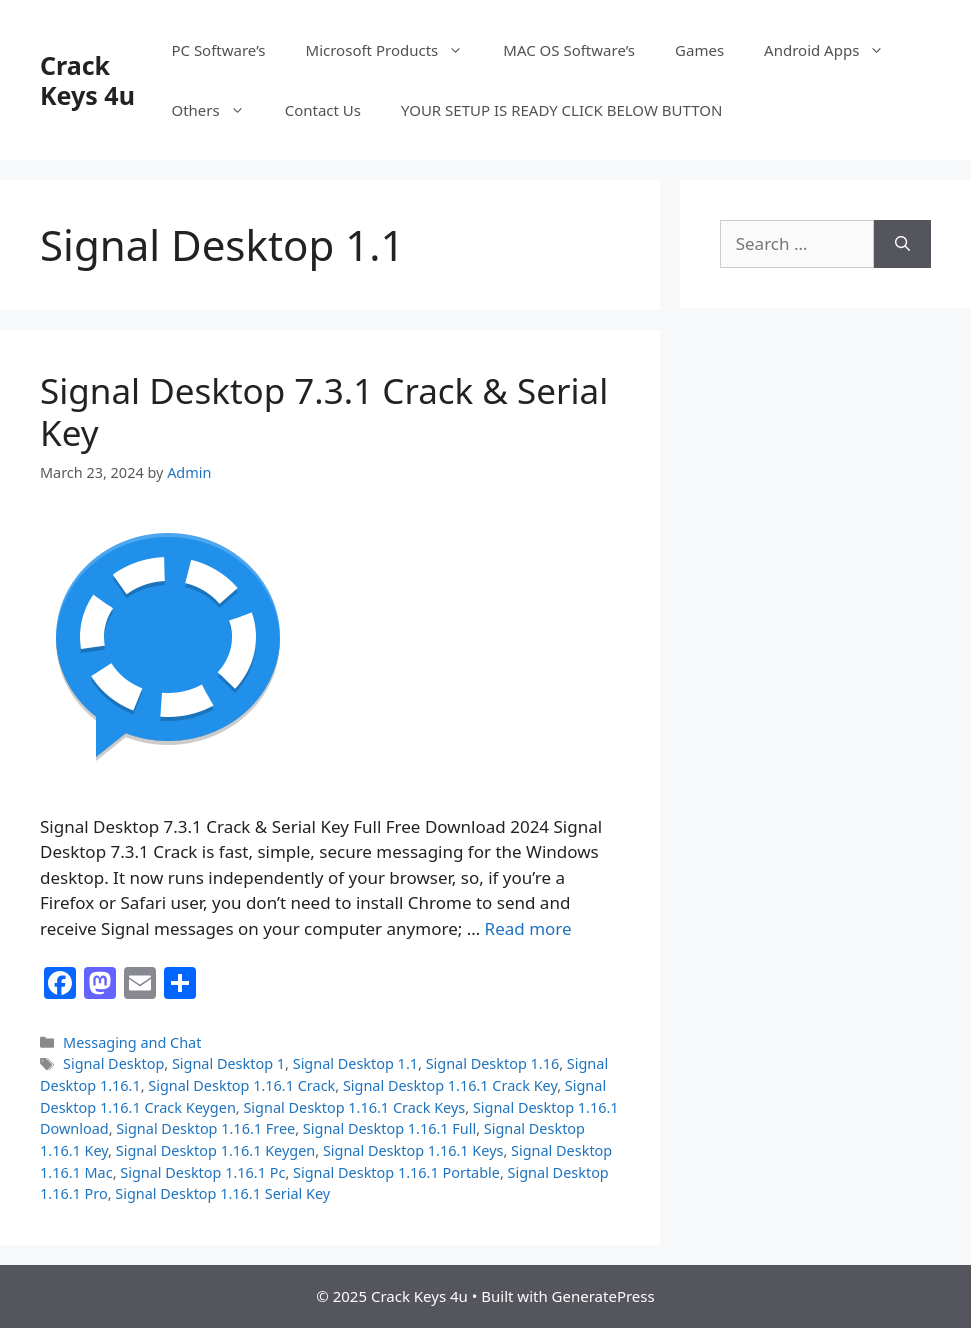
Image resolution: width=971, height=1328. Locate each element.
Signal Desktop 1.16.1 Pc (202, 1172)
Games (699, 50)
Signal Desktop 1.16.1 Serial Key (222, 1193)
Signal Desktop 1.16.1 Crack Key (450, 1085)
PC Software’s (218, 50)
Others (217, 110)
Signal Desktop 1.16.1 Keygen (216, 1150)
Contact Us (323, 110)
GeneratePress (603, 1296)
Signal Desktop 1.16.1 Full (389, 1128)
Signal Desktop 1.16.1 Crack (241, 1085)
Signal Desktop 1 (228, 1063)
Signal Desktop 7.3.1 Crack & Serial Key (324, 411)
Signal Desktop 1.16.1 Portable (396, 1172)
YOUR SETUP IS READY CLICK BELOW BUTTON (561, 110)
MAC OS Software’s (569, 50)
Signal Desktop (113, 1063)
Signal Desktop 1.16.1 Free (205, 1128)
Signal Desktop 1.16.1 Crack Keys (354, 1107)
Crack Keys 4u (87, 80)
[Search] (902, 244)
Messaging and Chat (132, 1042)
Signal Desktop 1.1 (355, 1063)
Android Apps (834, 50)
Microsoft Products (395, 50)
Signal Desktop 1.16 (493, 1063)
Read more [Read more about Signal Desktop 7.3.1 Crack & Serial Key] (528, 928)
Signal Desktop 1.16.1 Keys (413, 1150)
